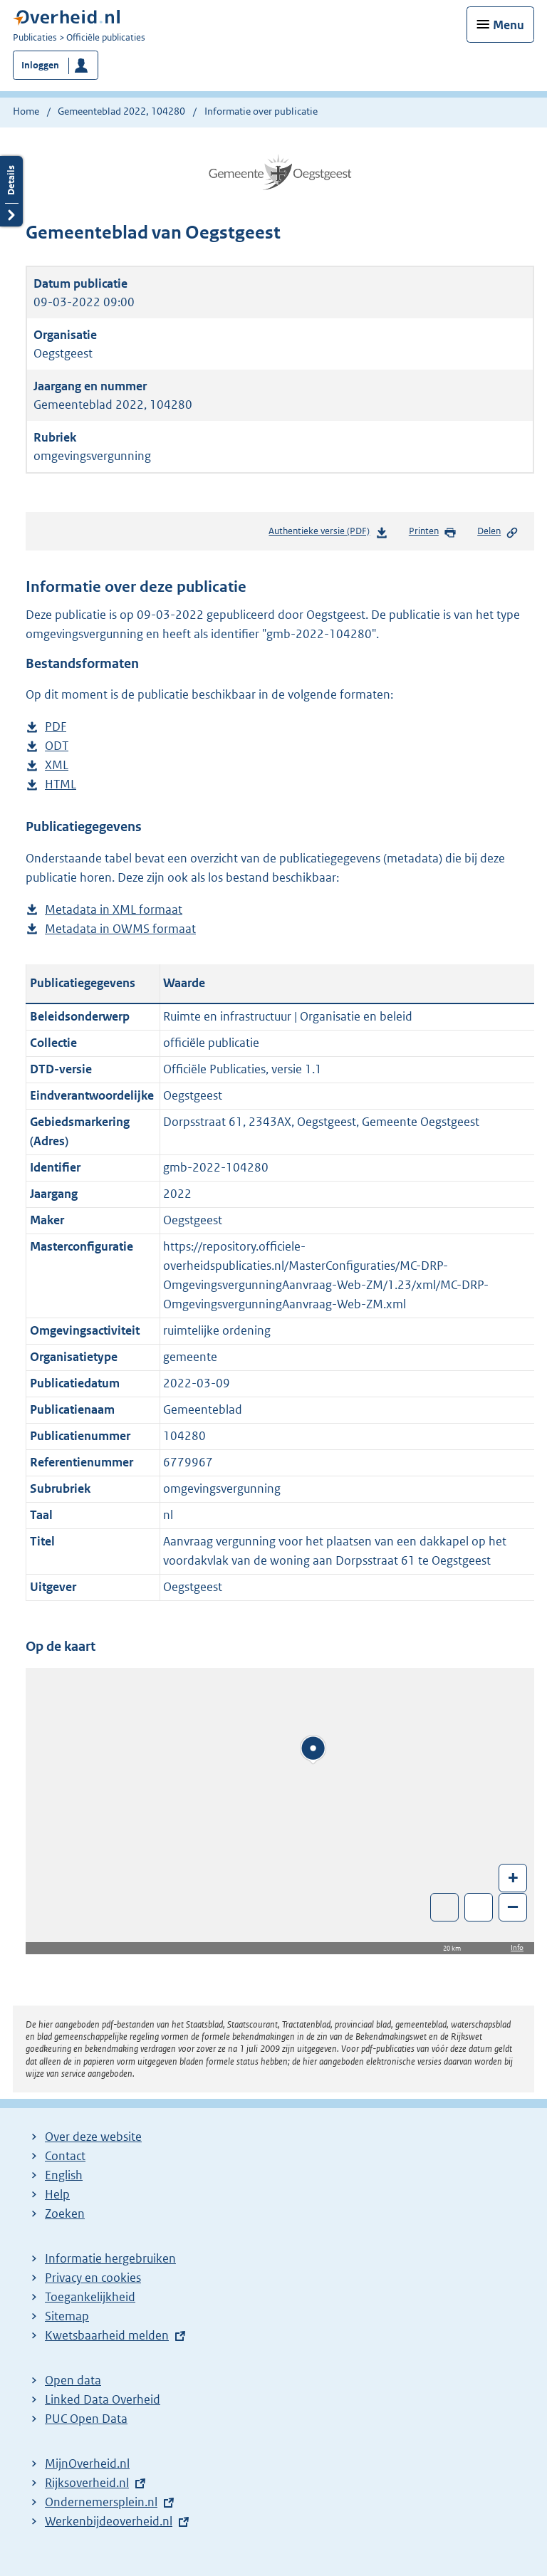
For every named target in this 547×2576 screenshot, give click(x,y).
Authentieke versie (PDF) (328, 533)
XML (56, 765)
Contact (65, 2156)
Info (517, 1947)
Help (57, 2194)
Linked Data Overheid (102, 2399)
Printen (433, 532)
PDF (55, 726)
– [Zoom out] (513, 1906)
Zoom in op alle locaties (479, 1907)
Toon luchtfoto (445, 1907)
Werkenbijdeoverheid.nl (108, 2521)
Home (26, 111)
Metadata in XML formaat (113, 909)
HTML (60, 784)
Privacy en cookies (93, 2277)
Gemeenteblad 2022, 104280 (121, 111)
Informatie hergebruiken (110, 2258)
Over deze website (93, 2136)
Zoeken (65, 2213)
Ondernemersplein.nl (101, 2502)
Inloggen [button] (40, 65)
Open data (73, 2380)
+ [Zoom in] (513, 1877)
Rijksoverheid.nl (87, 2483)
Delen (498, 532)
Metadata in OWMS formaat (120, 929)
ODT (56, 746)
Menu (508, 25)
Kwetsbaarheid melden (107, 2335)
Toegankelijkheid (90, 2297)
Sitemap (67, 2316)
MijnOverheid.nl (87, 2463)
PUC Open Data (86, 2418)
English (64, 2175)
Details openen (11, 191)
